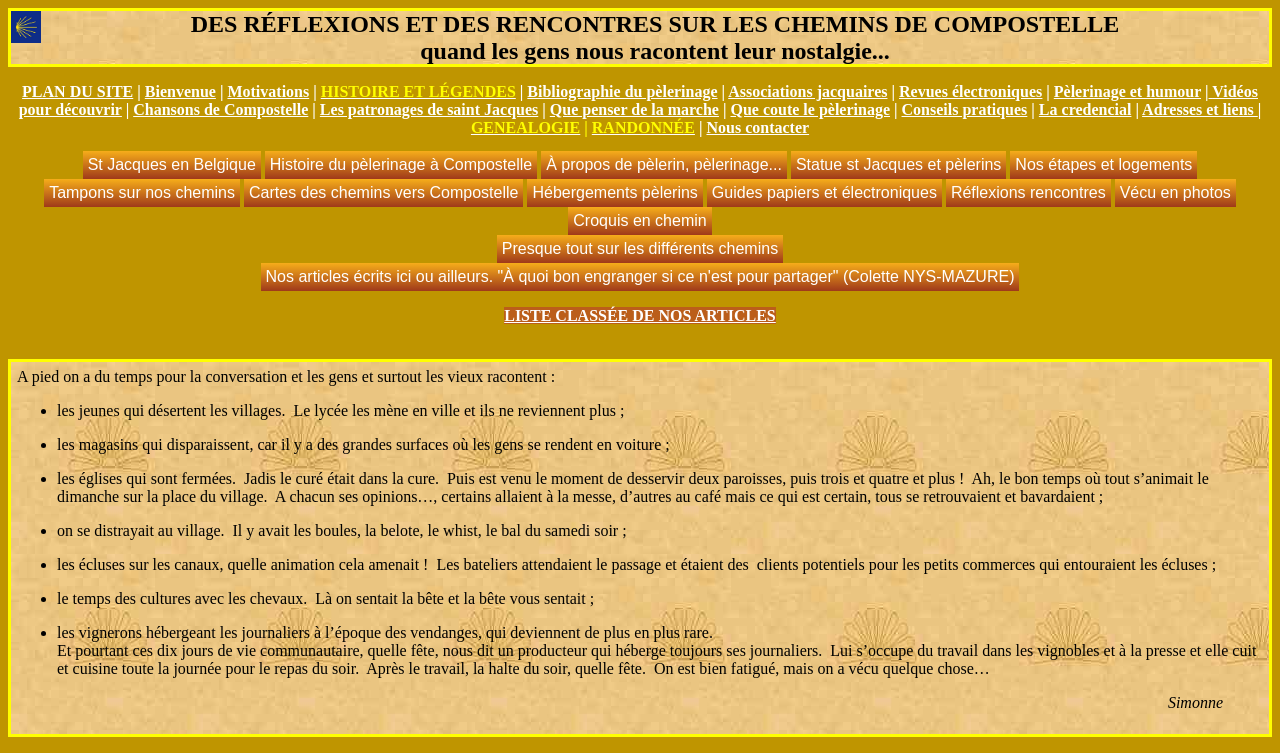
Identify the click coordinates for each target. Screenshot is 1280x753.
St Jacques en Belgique (172, 164)
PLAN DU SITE (77, 91)
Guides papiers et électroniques (824, 192)
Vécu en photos (1175, 192)
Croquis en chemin (639, 220)
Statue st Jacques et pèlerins (898, 164)
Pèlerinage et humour (1127, 91)
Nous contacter (757, 127)
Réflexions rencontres (1028, 192)
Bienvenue (180, 91)
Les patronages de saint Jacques (429, 109)
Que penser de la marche (634, 109)
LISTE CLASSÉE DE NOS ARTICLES (640, 315)
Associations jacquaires (807, 91)
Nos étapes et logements (1103, 164)
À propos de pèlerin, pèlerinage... (664, 164)
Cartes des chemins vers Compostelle (383, 192)
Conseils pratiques (965, 109)
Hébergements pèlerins (614, 192)
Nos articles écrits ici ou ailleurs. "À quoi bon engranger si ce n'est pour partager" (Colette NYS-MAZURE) (640, 276)
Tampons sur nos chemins (142, 192)
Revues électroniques (970, 91)
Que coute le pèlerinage (810, 109)
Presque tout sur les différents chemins (640, 248)
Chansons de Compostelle (220, 109)
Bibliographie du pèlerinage (622, 91)
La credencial (1085, 109)
